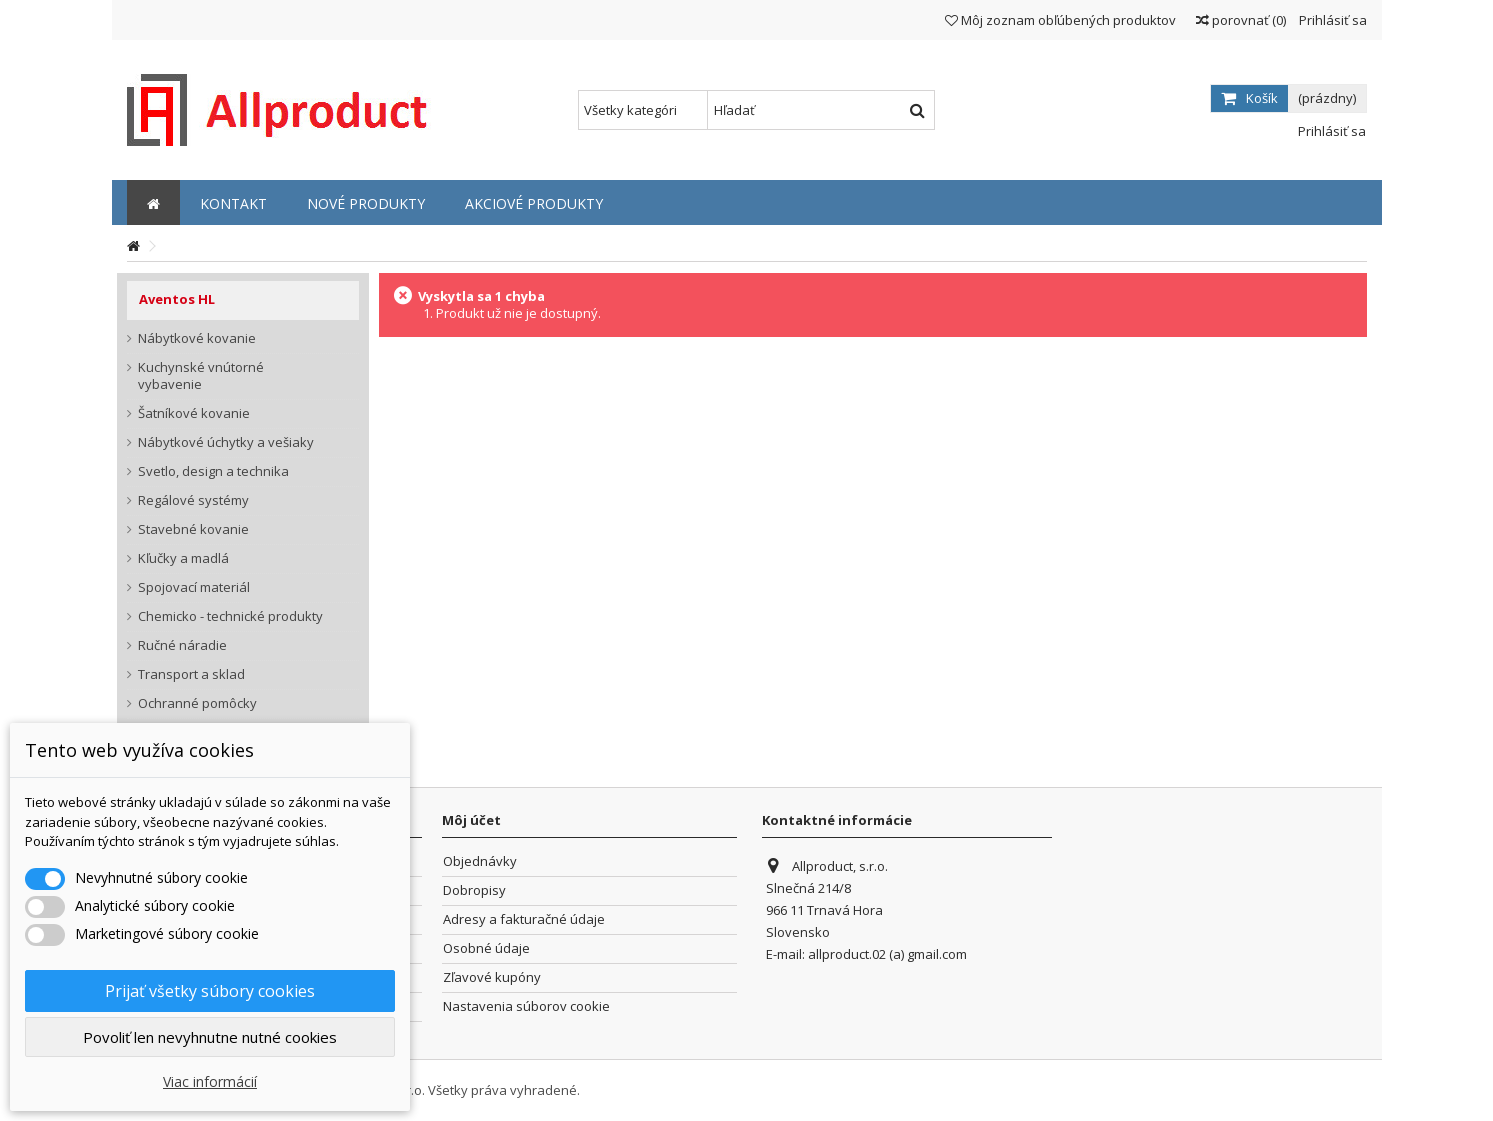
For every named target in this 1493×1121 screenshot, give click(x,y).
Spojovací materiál (194, 587)
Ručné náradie (182, 645)
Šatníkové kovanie (194, 413)
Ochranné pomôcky (197, 703)
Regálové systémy (193, 500)
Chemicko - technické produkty (230, 616)
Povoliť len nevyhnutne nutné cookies (210, 1037)
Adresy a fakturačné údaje (524, 919)
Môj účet (471, 820)
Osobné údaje (486, 948)
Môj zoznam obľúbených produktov (1060, 20)
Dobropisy (474, 890)
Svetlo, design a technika (213, 471)
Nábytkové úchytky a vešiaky (226, 442)
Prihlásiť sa (1331, 20)
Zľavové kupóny (492, 977)
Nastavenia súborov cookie (526, 1006)
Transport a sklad (191, 674)
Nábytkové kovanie (197, 338)
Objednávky (480, 861)
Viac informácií (210, 1081)
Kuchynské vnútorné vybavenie (201, 376)
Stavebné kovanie (193, 529)
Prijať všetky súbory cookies (210, 991)
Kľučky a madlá (183, 558)
